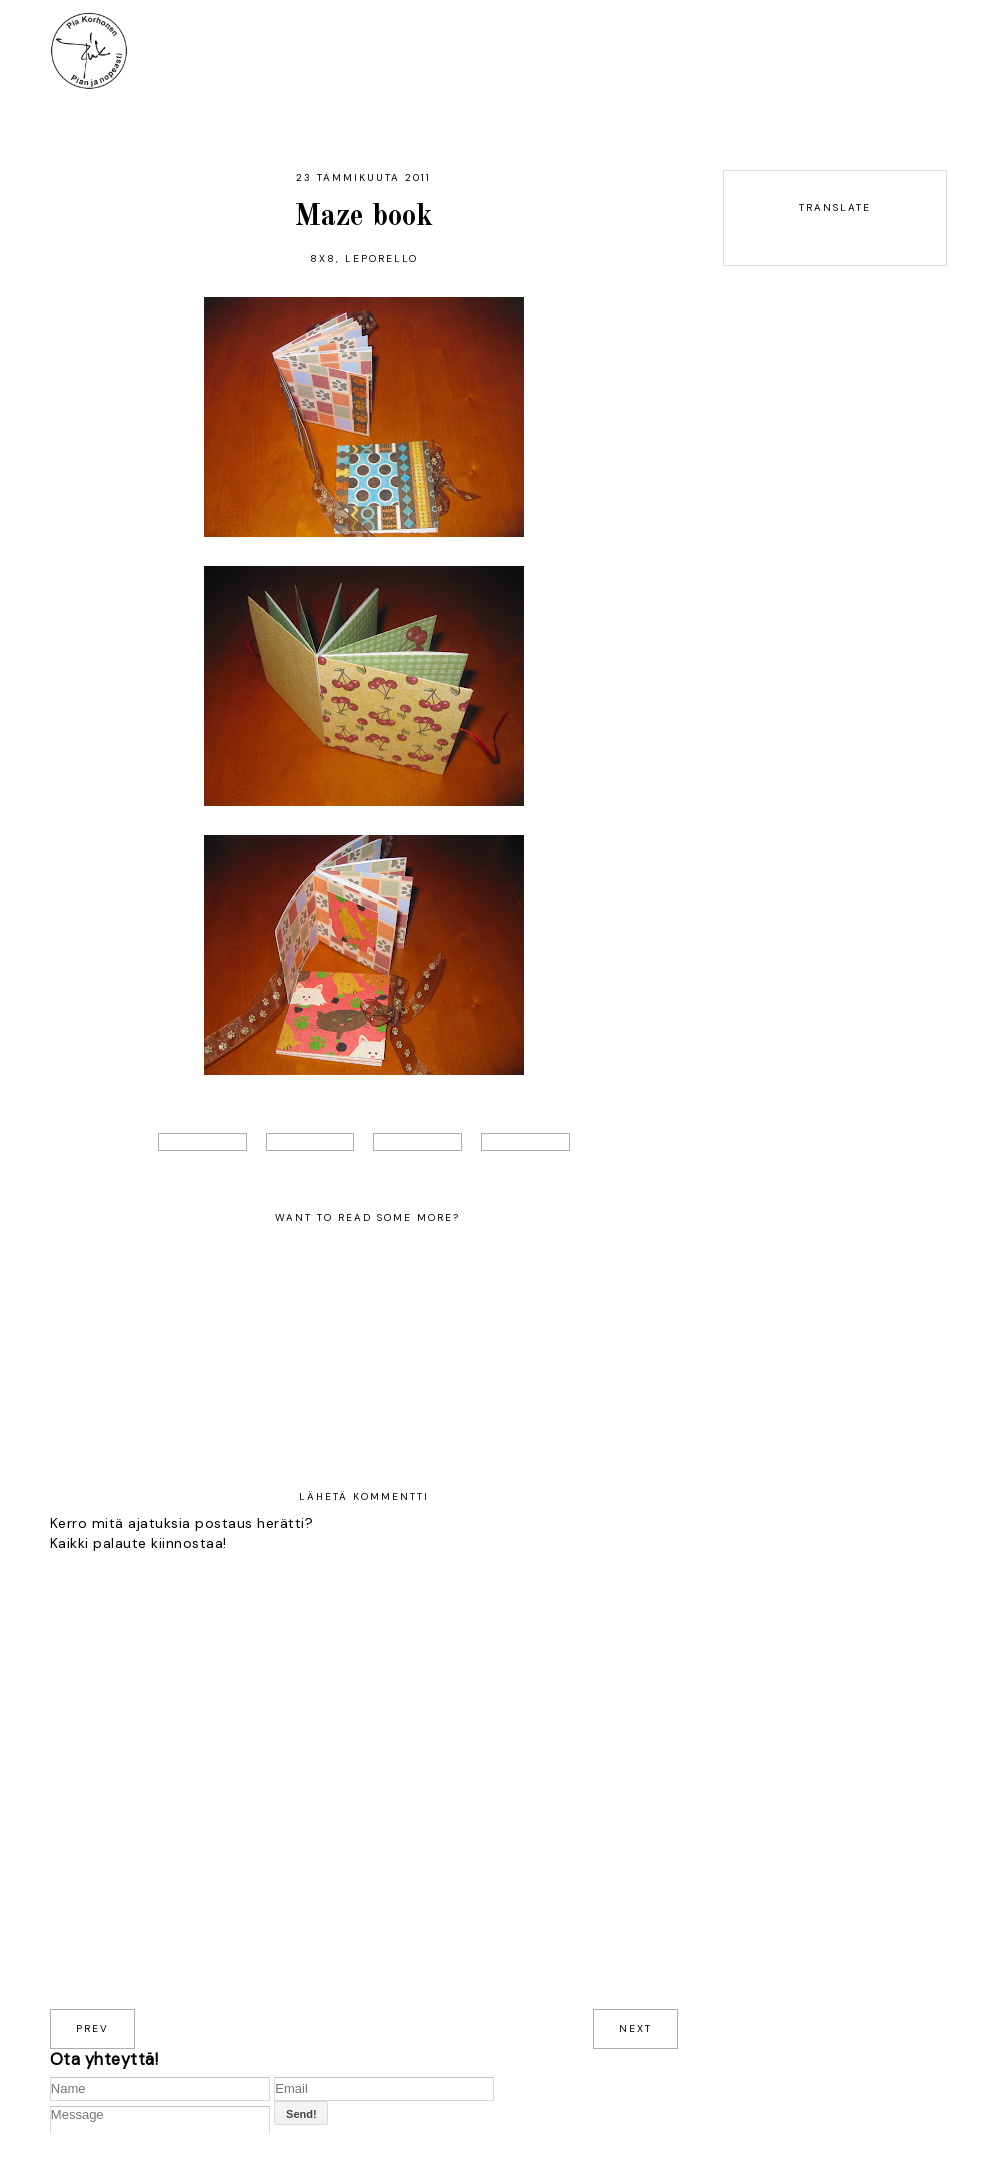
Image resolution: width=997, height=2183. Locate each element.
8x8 (323, 258)
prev (92, 2028)
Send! (301, 2114)
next (635, 2028)
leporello (381, 258)
